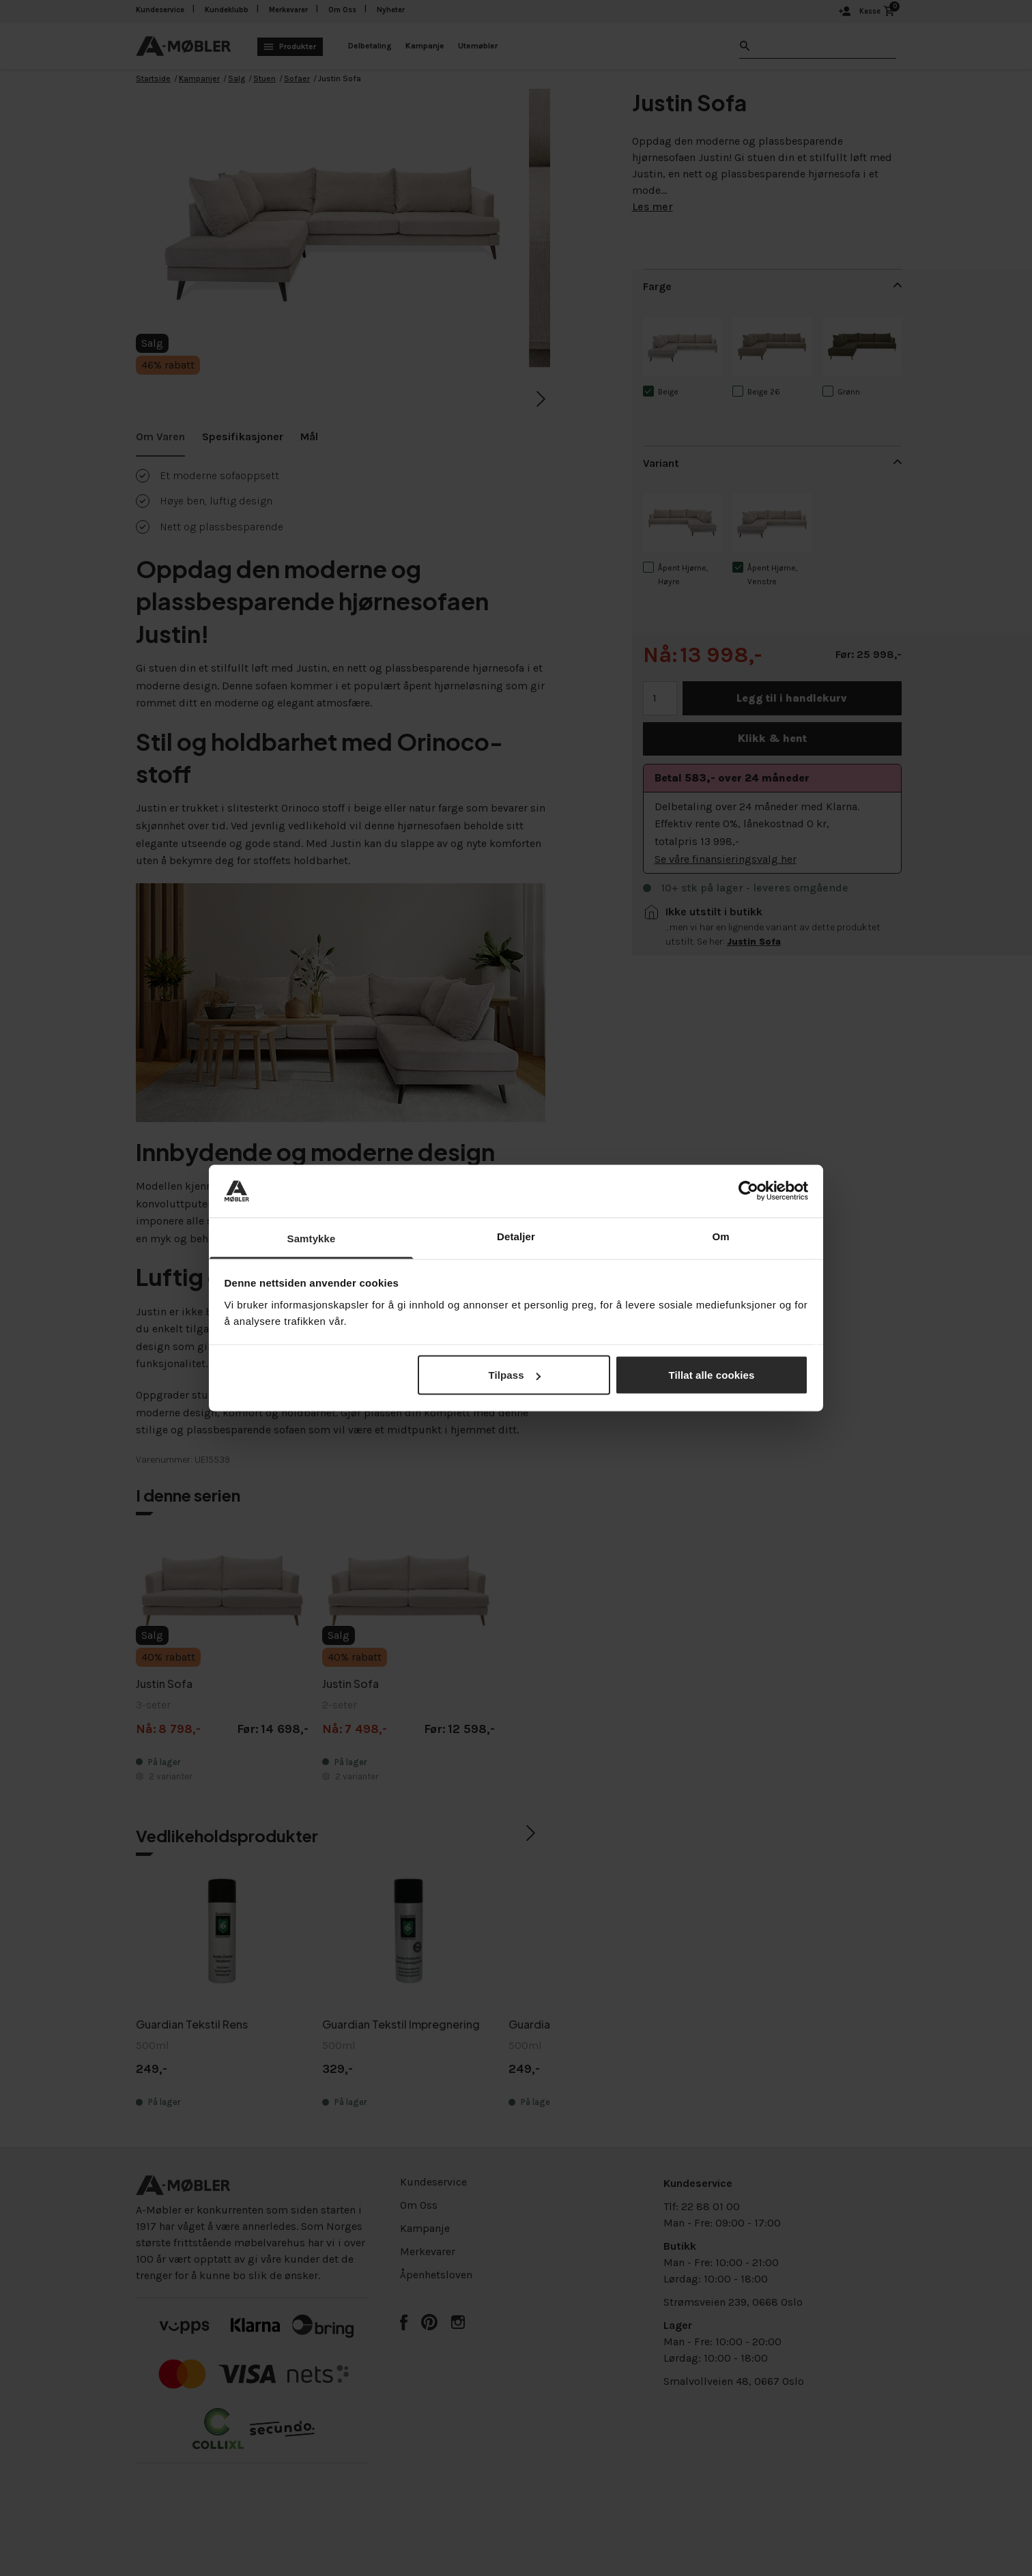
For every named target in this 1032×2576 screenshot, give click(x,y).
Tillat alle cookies (712, 1375)
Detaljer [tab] (516, 1236)
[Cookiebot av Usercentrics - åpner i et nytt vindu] (748, 1191)
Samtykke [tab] (311, 1238)
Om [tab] (720, 1236)
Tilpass (514, 1375)
